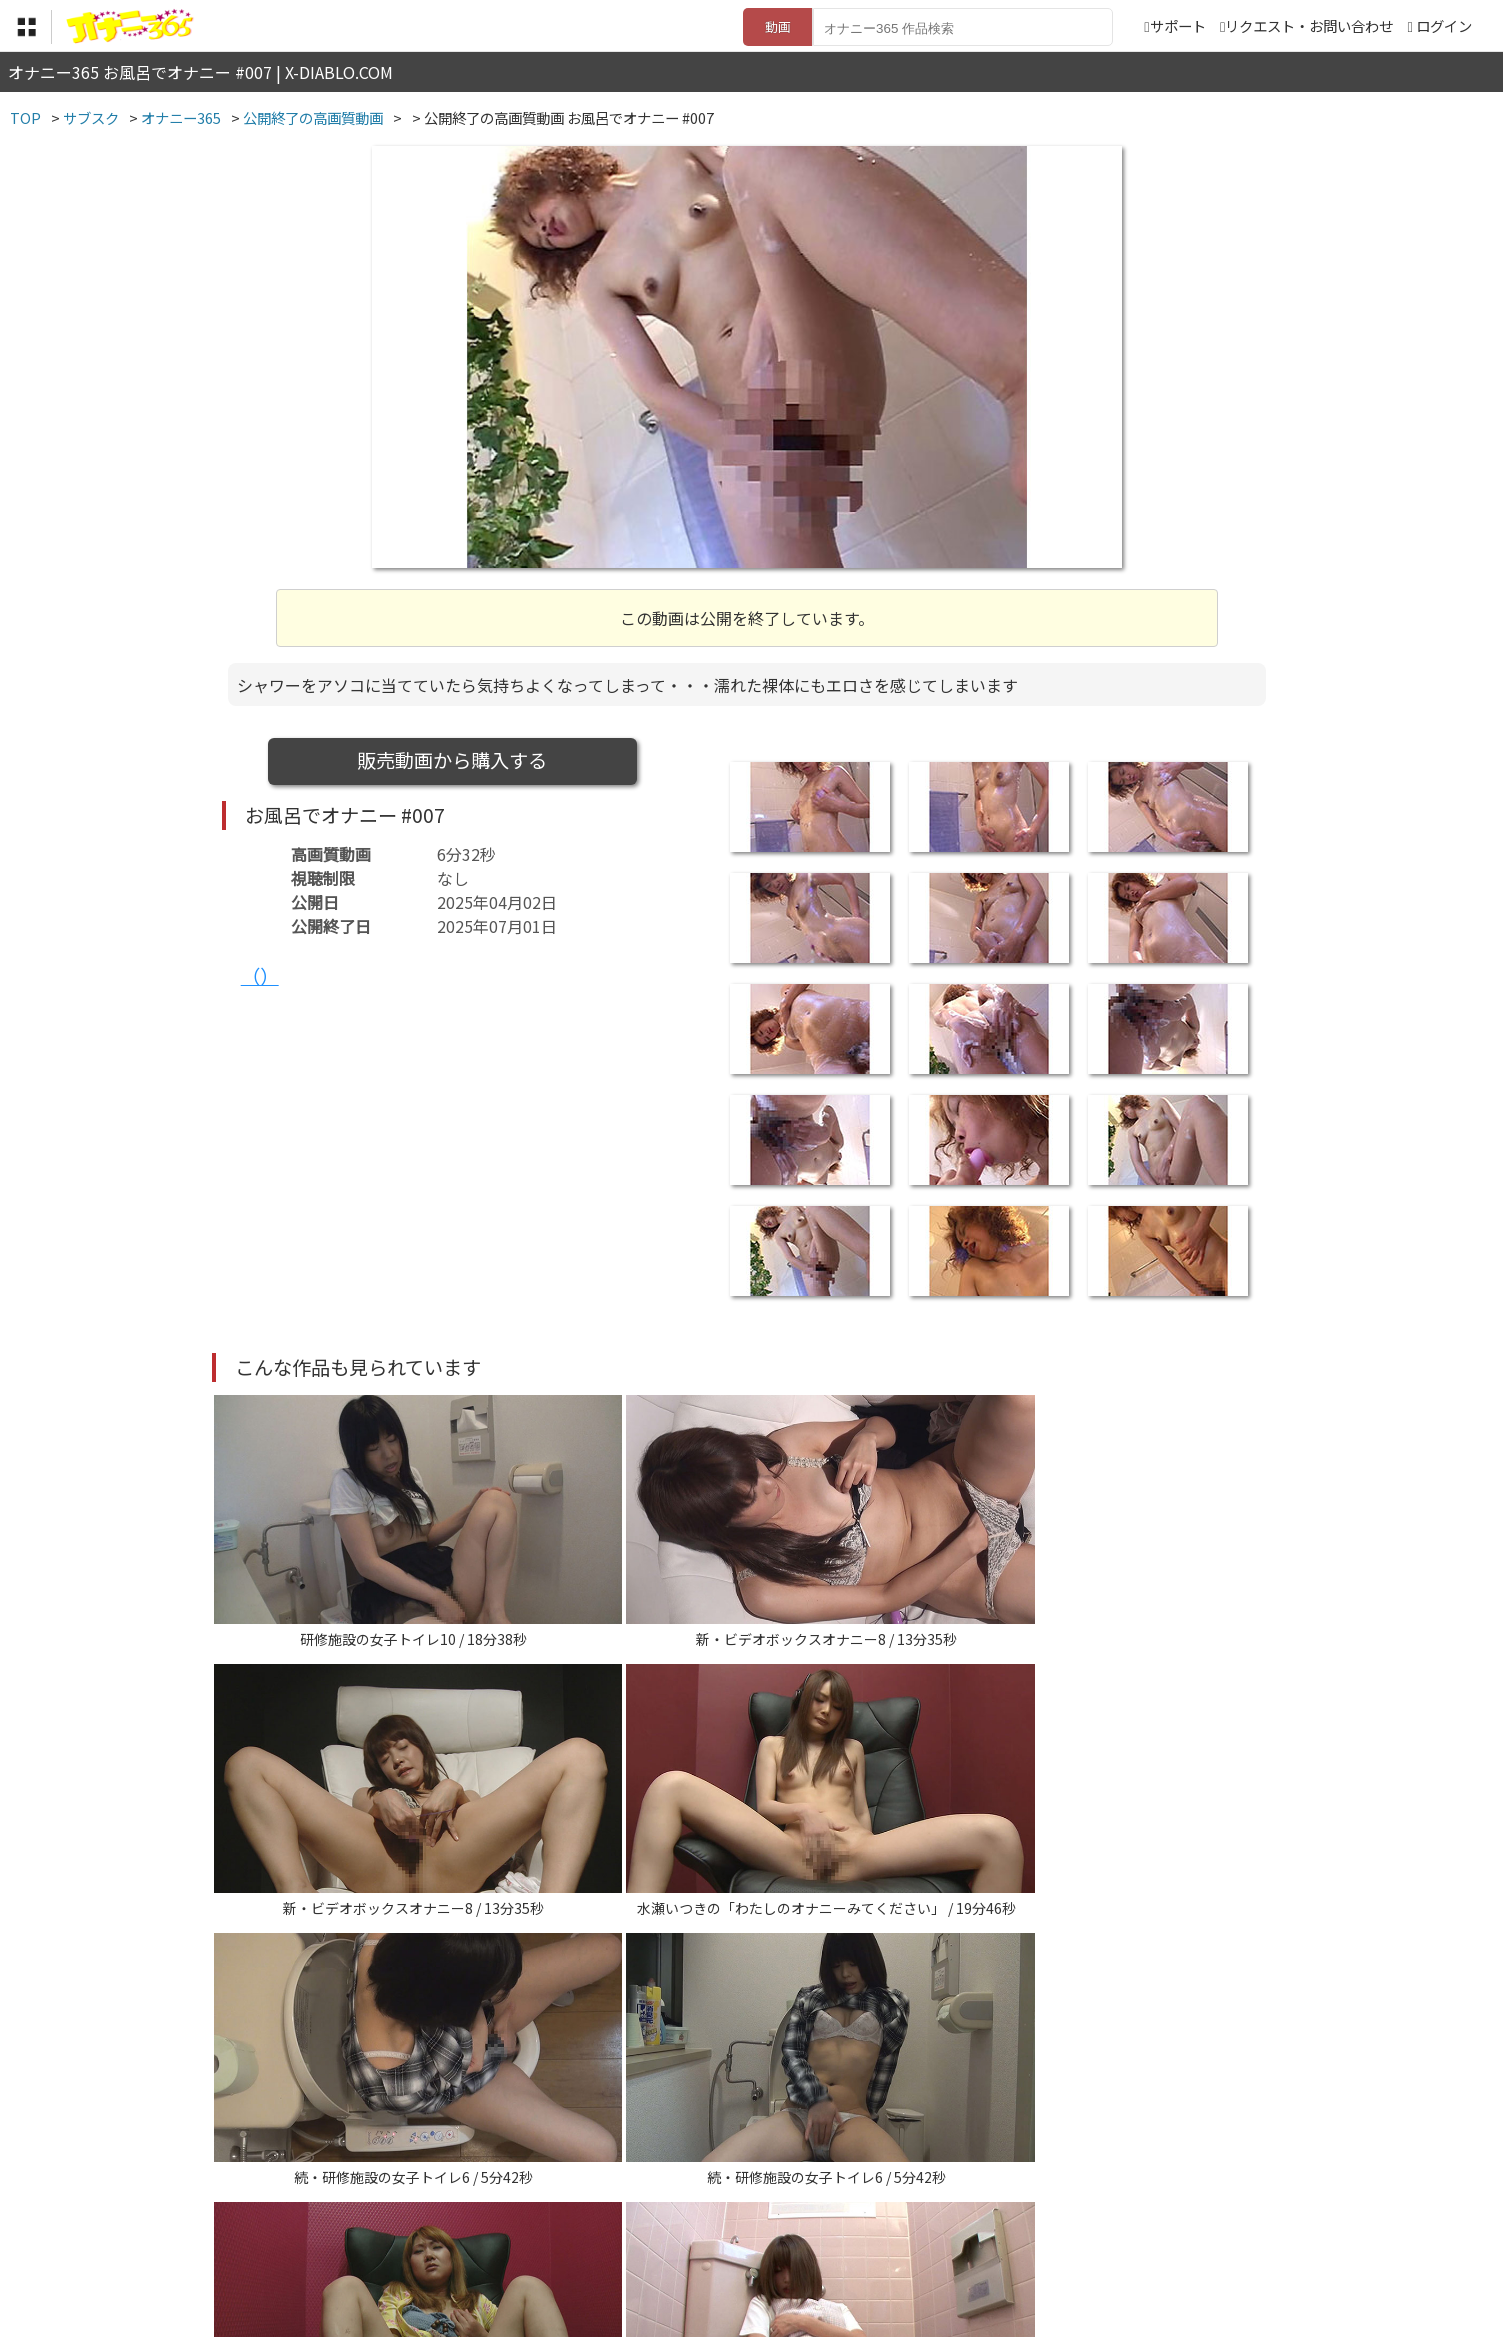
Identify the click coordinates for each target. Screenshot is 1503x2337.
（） (260, 976)
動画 (778, 26)
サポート (1174, 25)
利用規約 (523, 2214)
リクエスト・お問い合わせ (1306, 25)
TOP (456, 2214)
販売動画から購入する (452, 760)
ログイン (1444, 25)
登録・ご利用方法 (737, 2214)
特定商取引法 (616, 2214)
